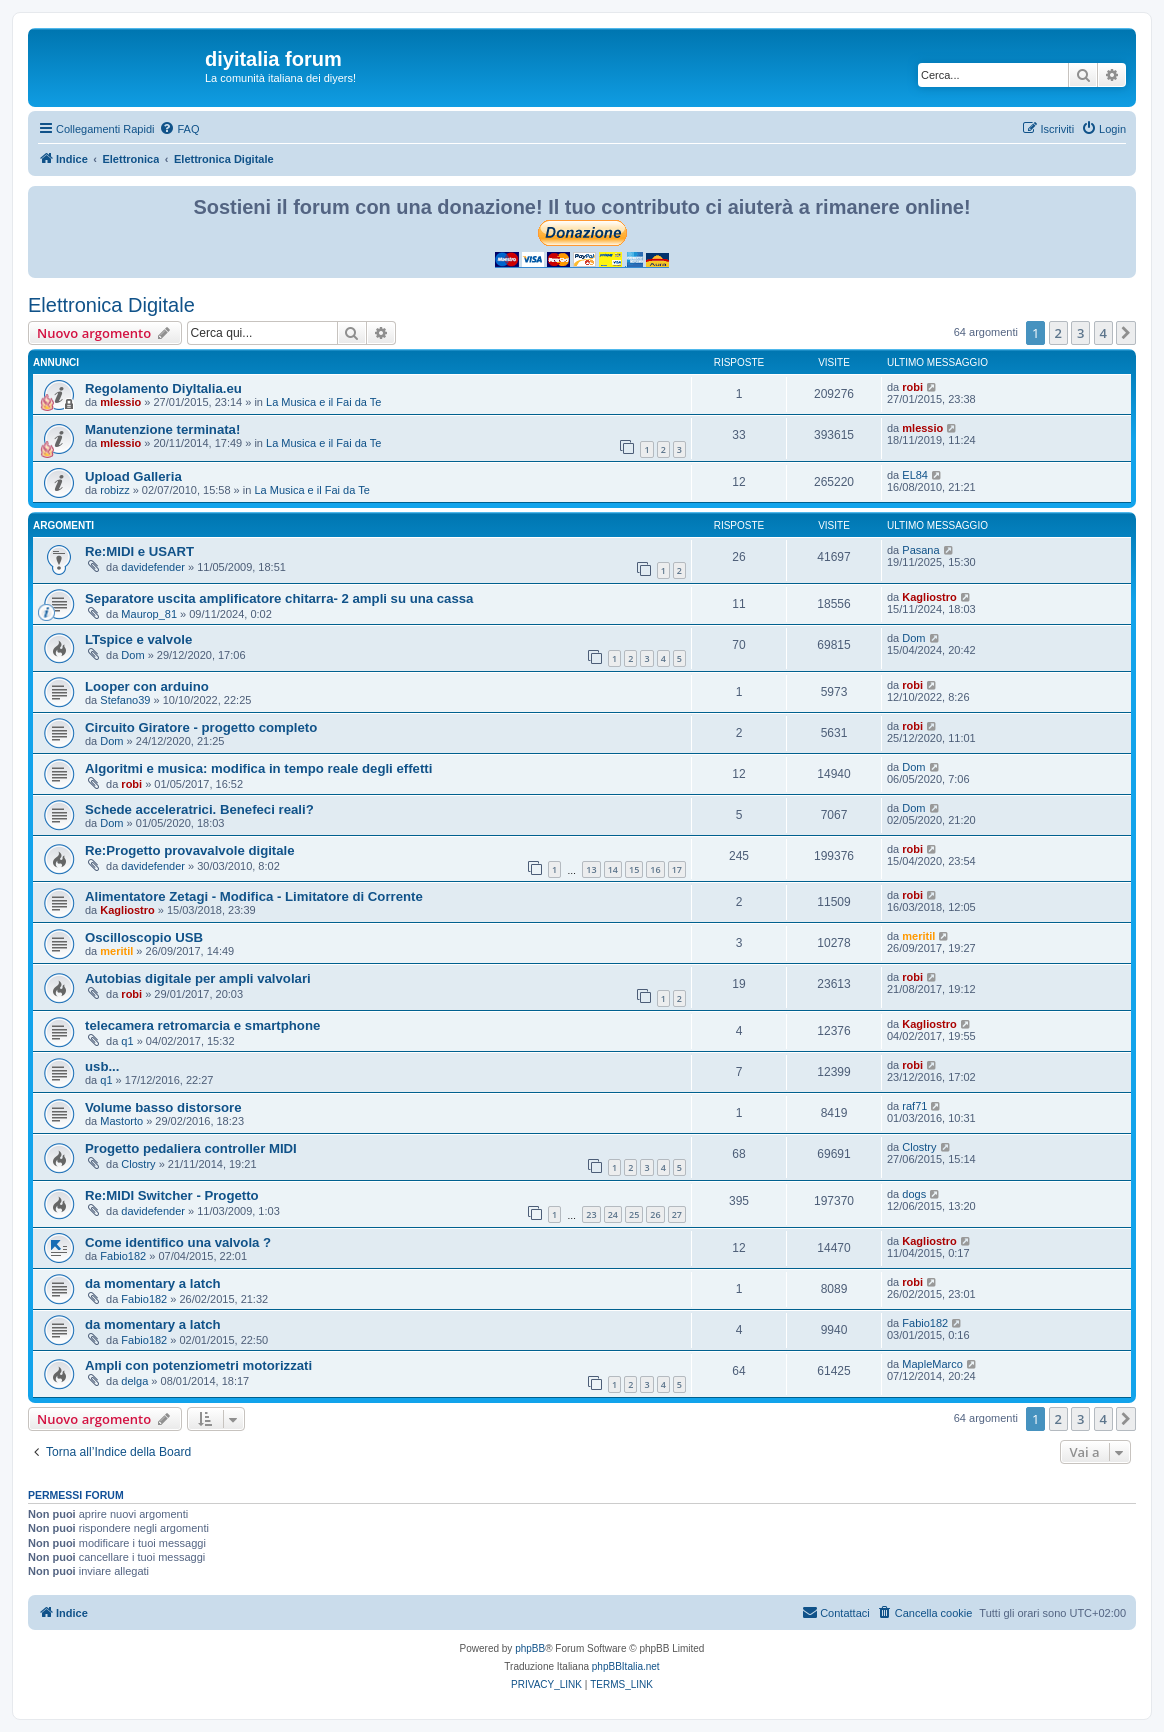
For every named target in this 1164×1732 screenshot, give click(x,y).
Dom (132, 655)
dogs (914, 1194)
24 (613, 1214)
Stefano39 (125, 700)
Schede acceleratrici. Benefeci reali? (199, 809)
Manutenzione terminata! (162, 429)
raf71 (914, 1106)
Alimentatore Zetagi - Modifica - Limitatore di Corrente (254, 896)
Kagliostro (929, 597)
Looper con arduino (147, 686)
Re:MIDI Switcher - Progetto (172, 1195)
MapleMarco (932, 1364)
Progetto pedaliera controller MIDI (191, 1148)
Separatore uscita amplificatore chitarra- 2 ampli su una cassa (279, 598)
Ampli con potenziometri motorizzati (198, 1365)
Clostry (138, 1164)
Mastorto (121, 1121)
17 (677, 869)
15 (634, 869)
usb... (102, 1066)
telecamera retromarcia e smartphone (202, 1025)
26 (655, 1214)
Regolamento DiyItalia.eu (163, 388)
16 (655, 869)
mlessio (120, 402)
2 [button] (1058, 333)
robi (912, 387)
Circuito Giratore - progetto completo (201, 727)
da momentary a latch (153, 1283)
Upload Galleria (133, 476)
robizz (114, 490)
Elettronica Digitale (111, 305)
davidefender (153, 567)
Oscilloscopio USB (144, 937)
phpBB (530, 1648)
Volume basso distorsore (163, 1107)
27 (677, 1214)
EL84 (915, 475)
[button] (1126, 333)
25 (634, 1214)
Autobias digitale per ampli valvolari (198, 978)
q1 (127, 1041)
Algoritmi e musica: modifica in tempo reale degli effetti (258, 768)
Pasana (920, 550)
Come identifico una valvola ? (178, 1242)
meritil (116, 951)
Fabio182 (123, 1256)
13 (591, 869)
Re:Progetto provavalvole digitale (190, 850)
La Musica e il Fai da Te (323, 402)
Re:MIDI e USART (139, 551)
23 (591, 1214)
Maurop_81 (149, 614)
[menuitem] (179, 129)
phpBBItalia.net (626, 1666)
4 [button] (1103, 333)
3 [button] (1080, 333)
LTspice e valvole (138, 639)
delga (134, 1381)
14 (613, 869)
